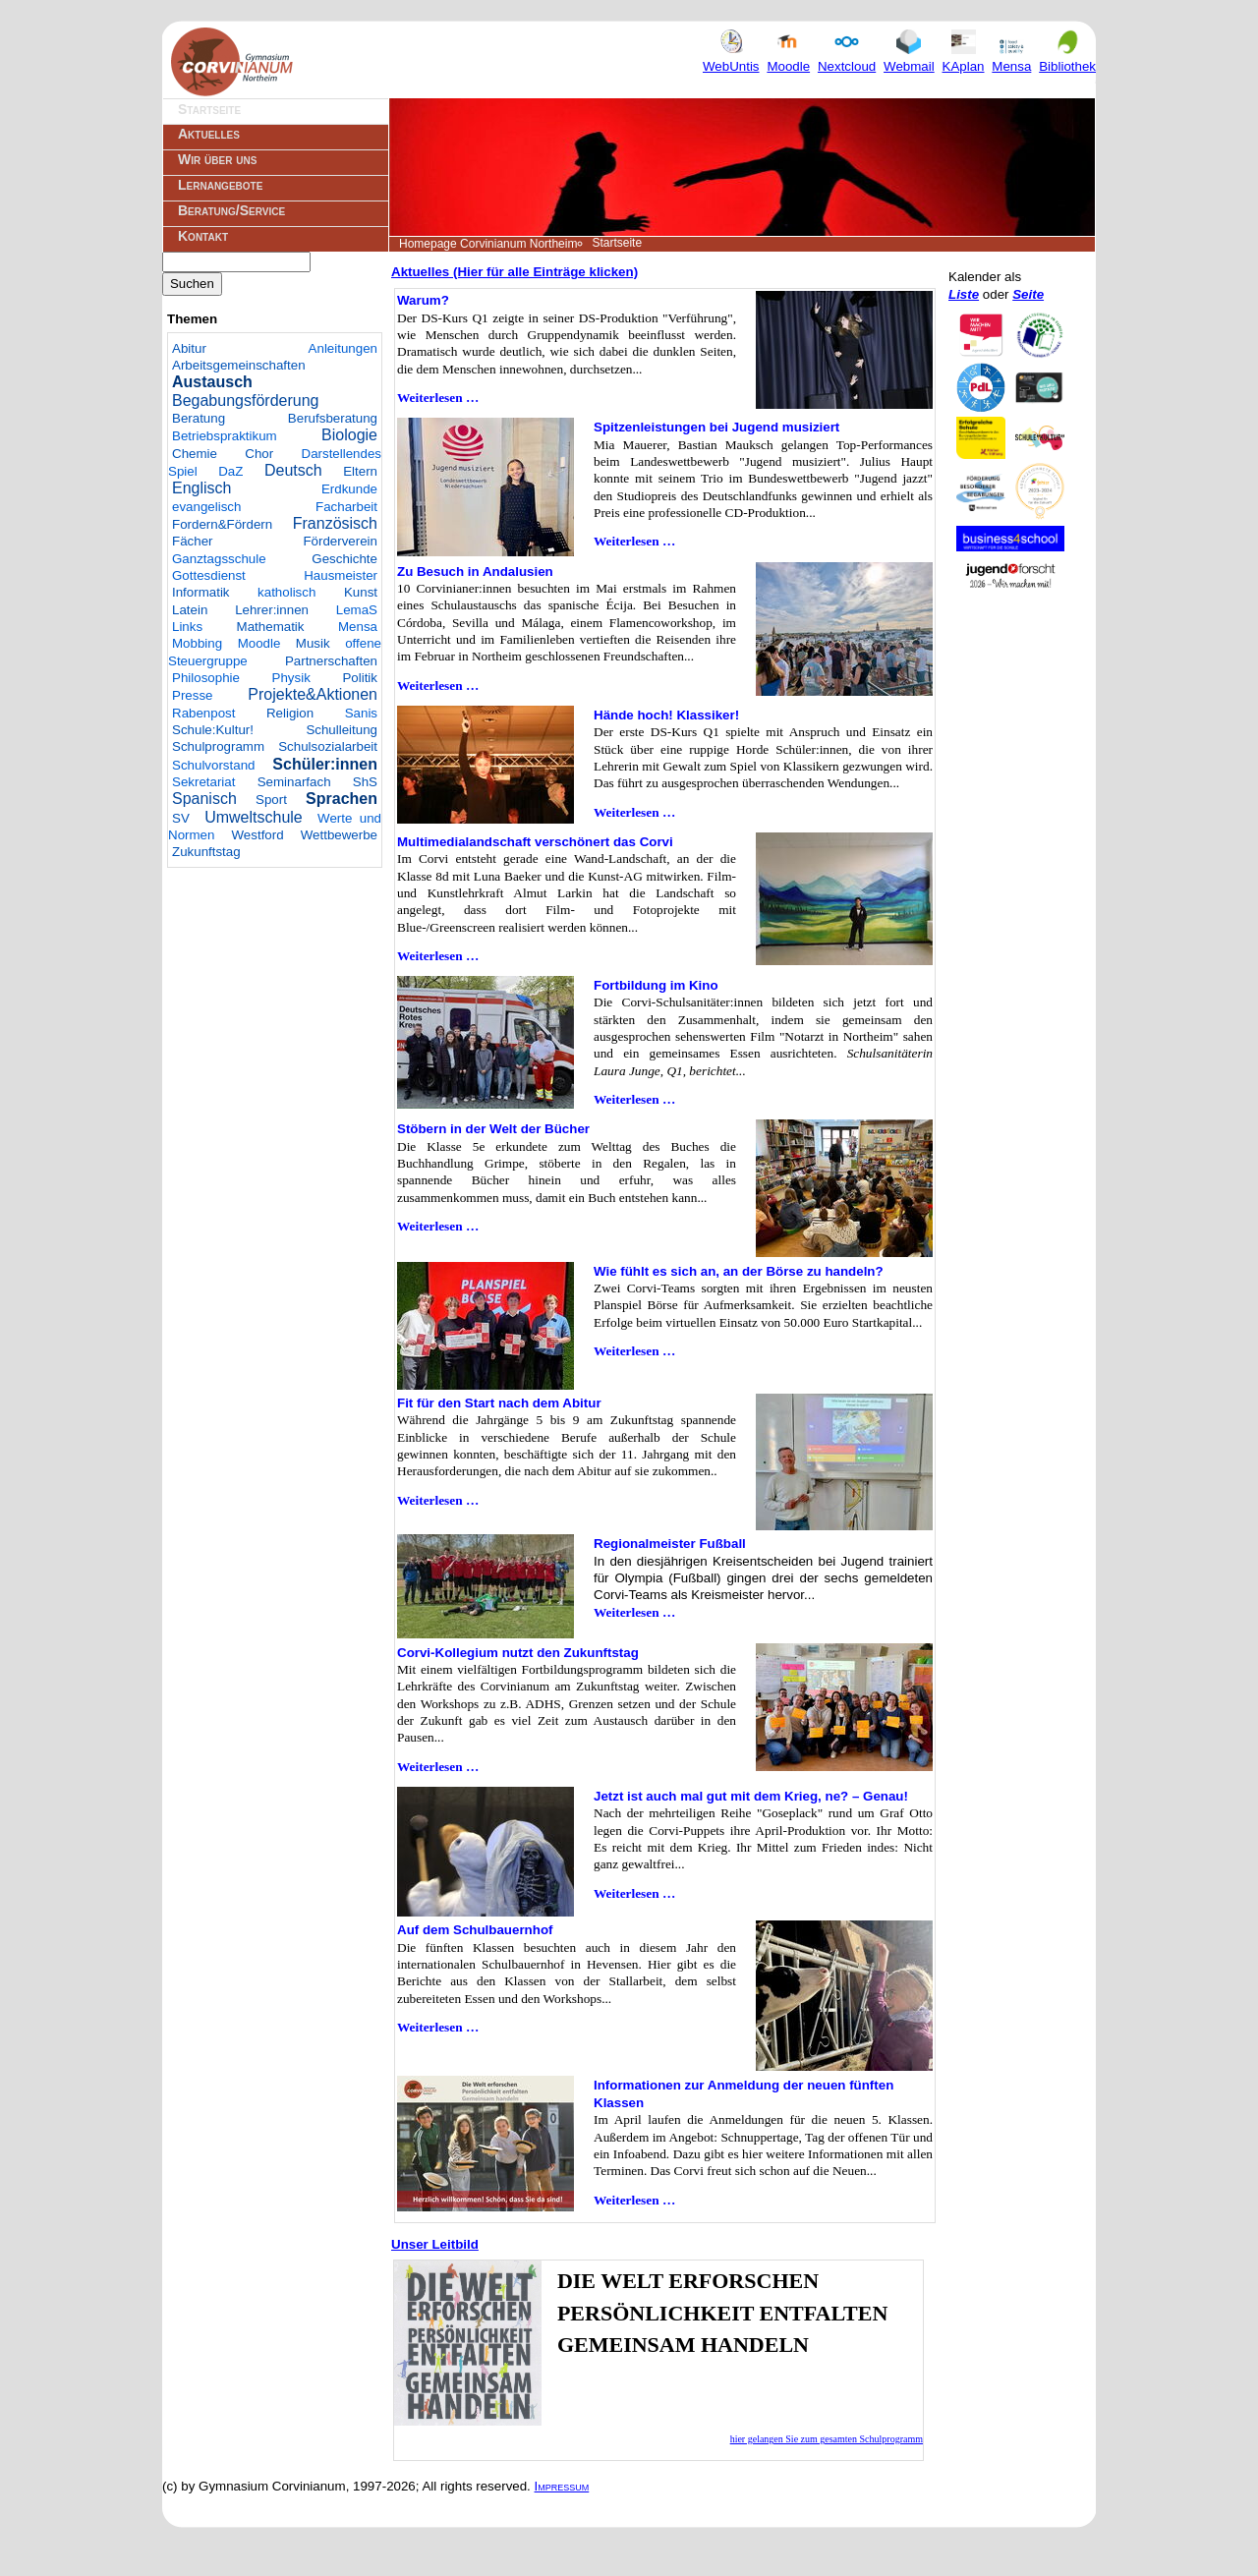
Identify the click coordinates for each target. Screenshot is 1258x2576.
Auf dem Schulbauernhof (474, 1929)
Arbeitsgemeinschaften (239, 365)
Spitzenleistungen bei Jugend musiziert (716, 427)
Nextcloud (847, 58)
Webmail (909, 58)
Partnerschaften (331, 661)
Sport (271, 799)
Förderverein (340, 541)
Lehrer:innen (272, 609)
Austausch (212, 381)
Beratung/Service (231, 210)
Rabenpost (203, 713)
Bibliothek (1067, 58)
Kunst (360, 592)
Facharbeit (346, 506)
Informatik (201, 592)
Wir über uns (217, 159)
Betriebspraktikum (224, 436)
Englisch (201, 488)
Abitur (189, 348)
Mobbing (197, 643)
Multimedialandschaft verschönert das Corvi (535, 841)
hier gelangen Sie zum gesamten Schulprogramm (826, 2438)
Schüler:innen (324, 764)
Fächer (192, 541)
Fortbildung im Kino (656, 985)
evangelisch (206, 506)
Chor (259, 453)
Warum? (423, 300)
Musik (313, 643)
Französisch (335, 523)
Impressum (562, 2486)
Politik (359, 677)
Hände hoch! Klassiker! (666, 715)
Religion (290, 713)
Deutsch (293, 470)
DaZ (230, 471)
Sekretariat (203, 781)
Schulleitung (341, 729)
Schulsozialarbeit (327, 746)
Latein (189, 609)
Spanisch (204, 798)
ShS (365, 781)
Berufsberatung (332, 418)
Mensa (1011, 58)
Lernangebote (220, 185)
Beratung (198, 418)
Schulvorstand (213, 765)
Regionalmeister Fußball (670, 1543)
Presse (192, 695)
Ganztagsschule (219, 558)
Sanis (361, 713)
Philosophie (206, 677)
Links (187, 626)
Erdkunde (349, 489)
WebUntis (731, 58)
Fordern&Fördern (222, 524)
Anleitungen (343, 348)
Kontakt (203, 236)
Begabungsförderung (245, 400)
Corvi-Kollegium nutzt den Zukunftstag (518, 1652)
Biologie (349, 435)
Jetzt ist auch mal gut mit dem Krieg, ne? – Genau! (751, 1796)
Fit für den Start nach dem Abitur (499, 1403)
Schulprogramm (218, 746)
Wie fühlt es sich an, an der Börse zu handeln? (739, 1271)
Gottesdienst (209, 575)
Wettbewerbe (339, 835)
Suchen (192, 283)
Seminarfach (294, 781)
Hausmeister (340, 575)
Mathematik (271, 626)
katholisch (286, 592)
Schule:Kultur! (213, 729)
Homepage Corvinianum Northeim (488, 244)
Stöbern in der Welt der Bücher (493, 1128)
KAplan (964, 58)
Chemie (194, 453)
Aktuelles (209, 134)
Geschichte (344, 558)
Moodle (788, 58)
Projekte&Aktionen (312, 694)
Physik (291, 677)
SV (181, 818)
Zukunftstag (206, 851)
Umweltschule (253, 817)
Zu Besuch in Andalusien (475, 571)
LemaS (356, 609)
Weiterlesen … (438, 397)
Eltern (360, 471)
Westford (258, 835)
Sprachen (341, 798)
